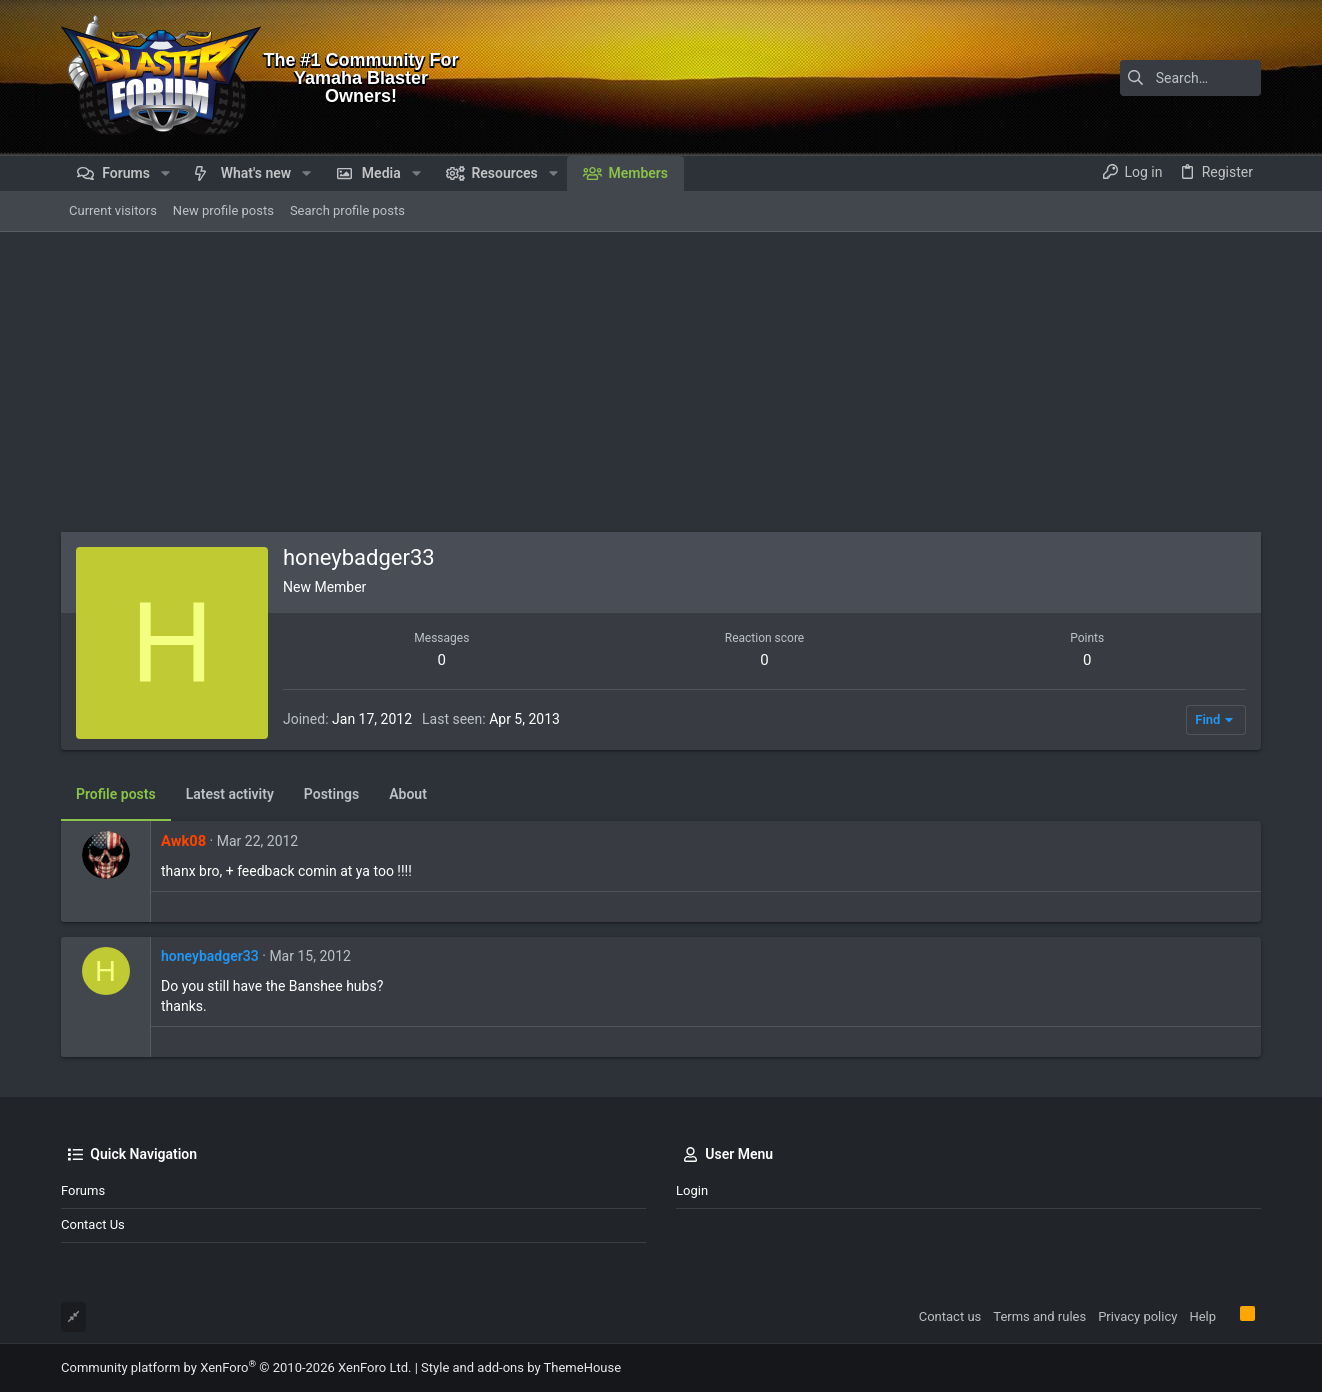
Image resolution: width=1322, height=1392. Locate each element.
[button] (165, 173)
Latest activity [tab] (230, 794)
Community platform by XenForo (236, 1367)
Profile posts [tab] (116, 794)
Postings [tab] (331, 794)
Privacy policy (1137, 1316)
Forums (83, 1190)
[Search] (1136, 78)
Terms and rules (1039, 1316)
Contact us (93, 1224)
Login (692, 1190)
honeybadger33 (210, 956)
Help (1202, 1316)
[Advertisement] (661, 382)
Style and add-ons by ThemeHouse (521, 1367)
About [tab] (408, 794)
